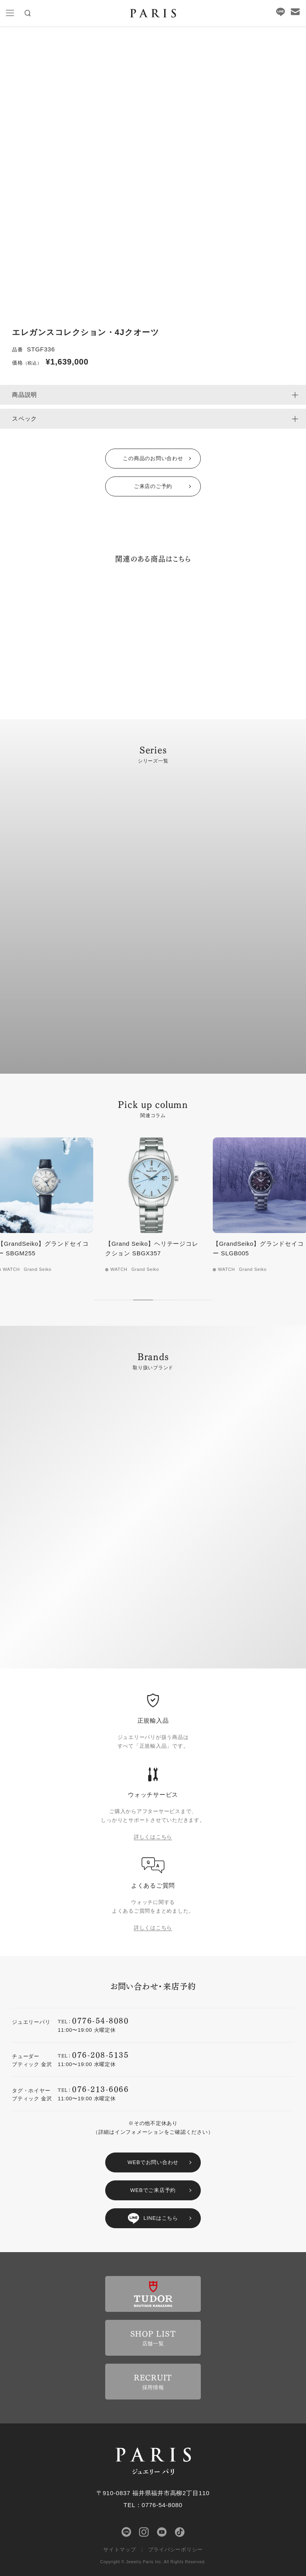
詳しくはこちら (153, 1837)
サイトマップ (119, 2549)
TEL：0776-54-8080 (153, 2505)
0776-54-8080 (100, 2020)
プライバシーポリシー (175, 2549)
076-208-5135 (100, 2054)
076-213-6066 (100, 2088)
